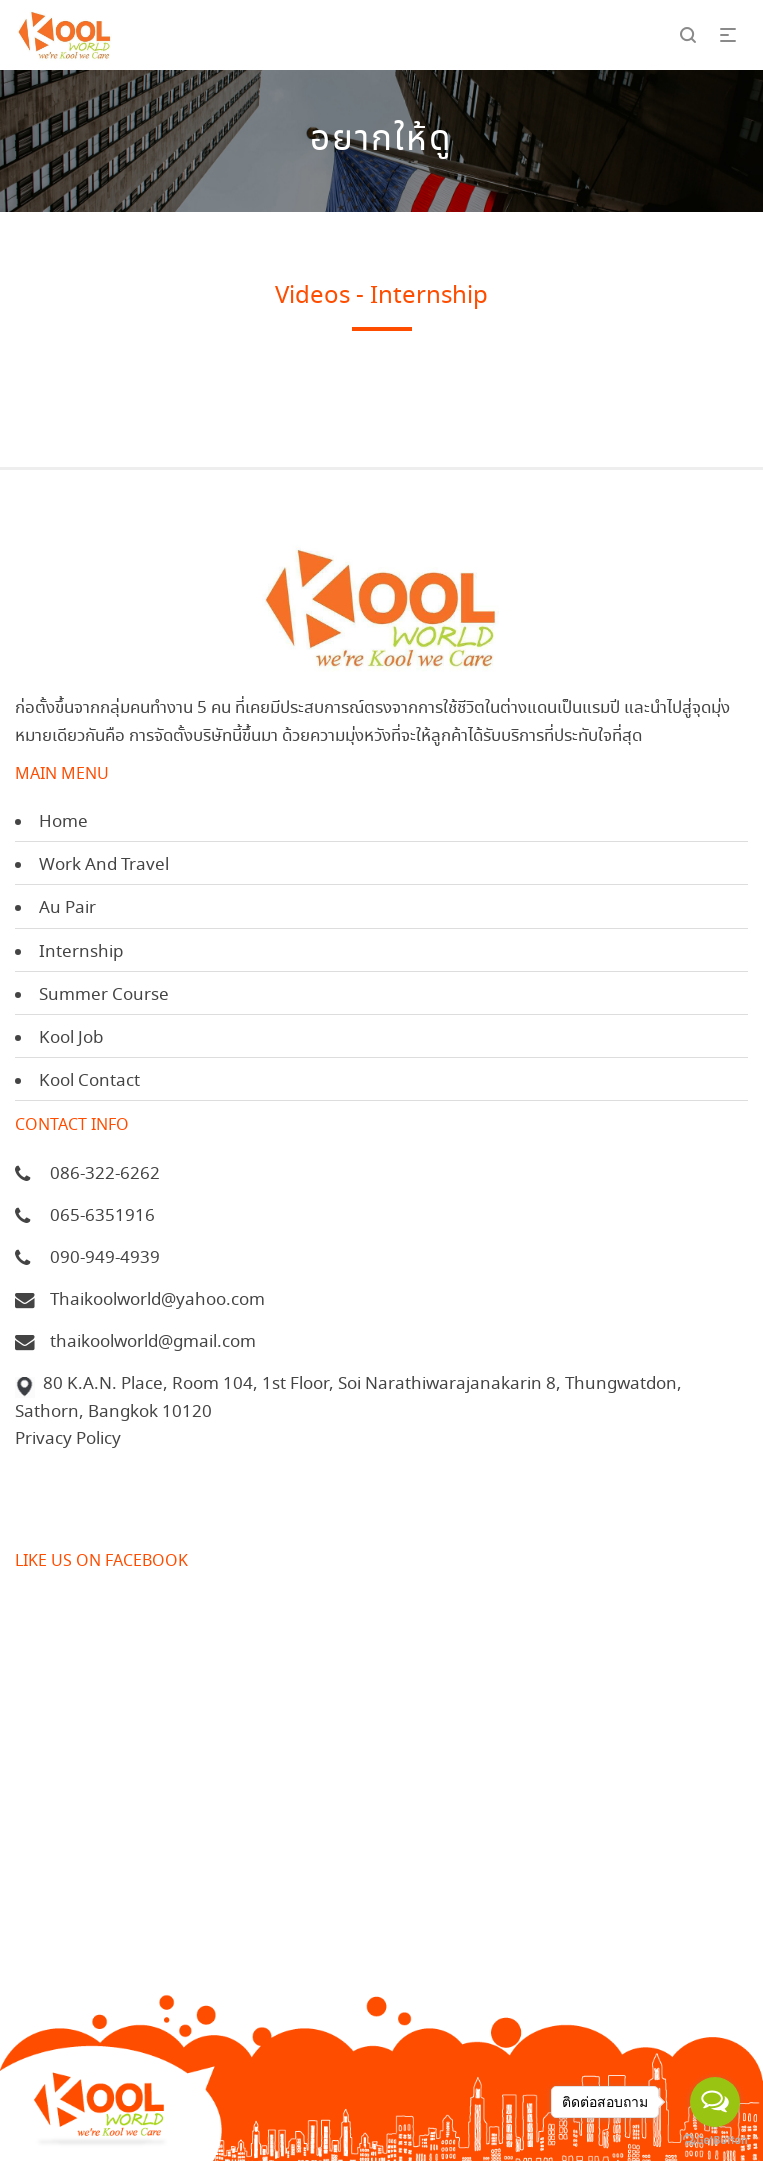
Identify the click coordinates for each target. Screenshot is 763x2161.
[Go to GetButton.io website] (715, 2140)
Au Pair (67, 908)
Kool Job (71, 1038)
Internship (81, 952)
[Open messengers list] (715, 2102)
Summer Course (104, 995)
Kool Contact (89, 1081)
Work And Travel (104, 865)
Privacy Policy (68, 1439)
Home (63, 822)
